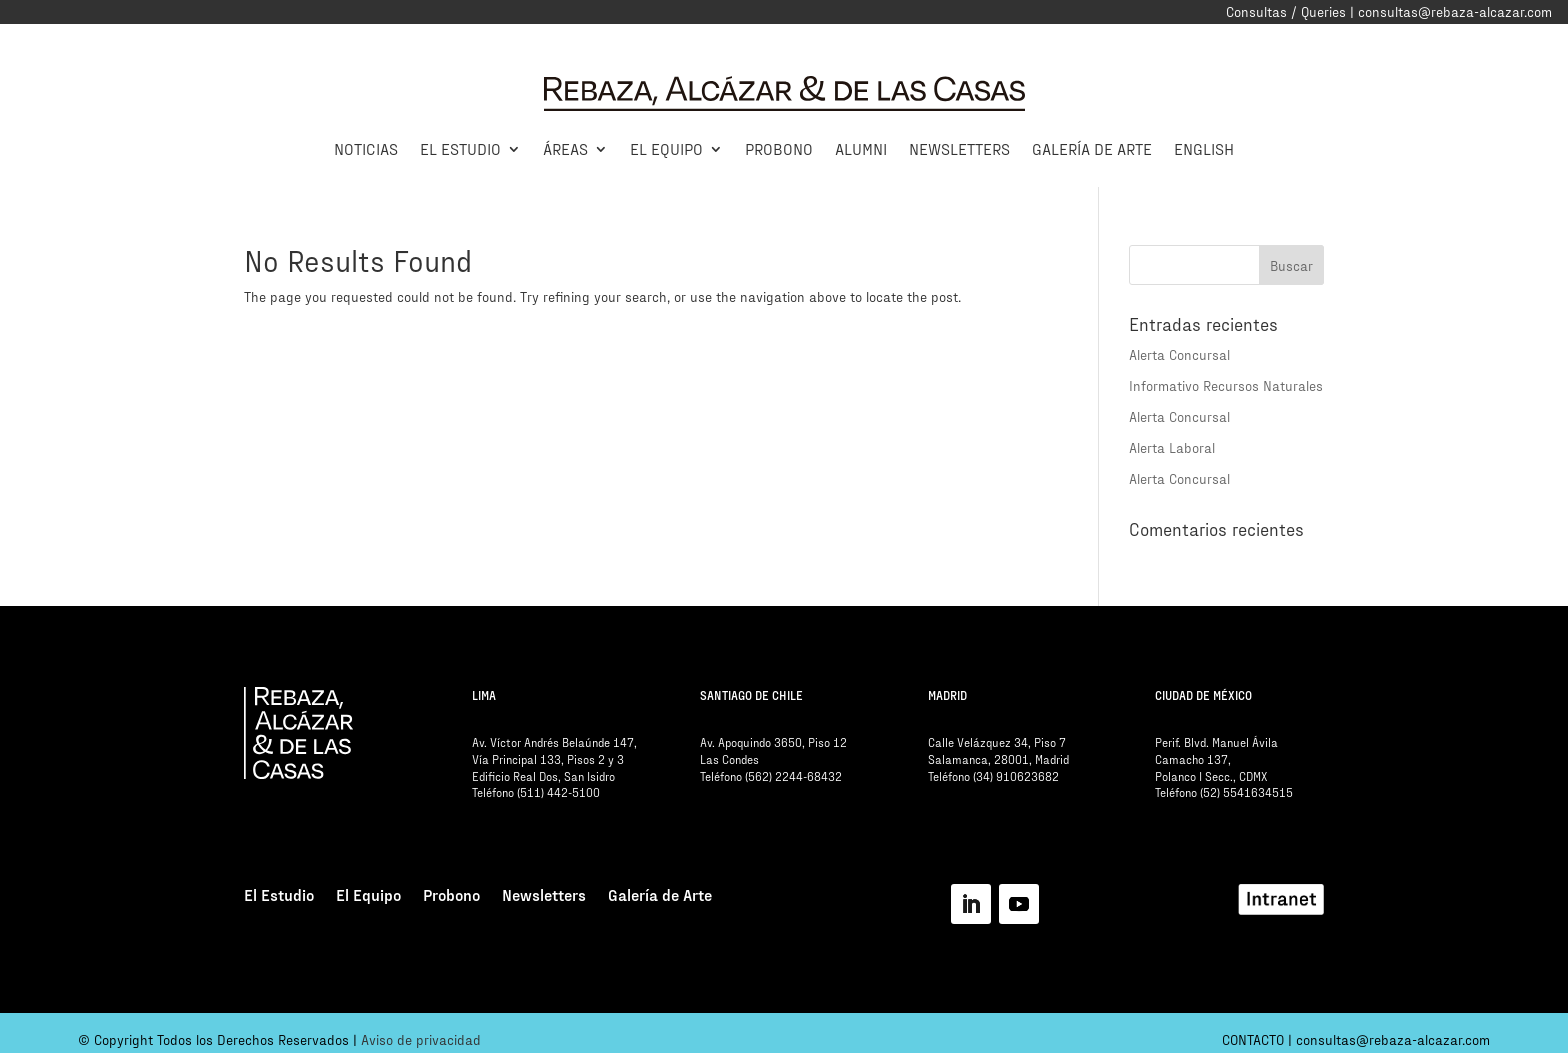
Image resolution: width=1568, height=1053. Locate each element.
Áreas (565, 148)
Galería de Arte (1092, 148)
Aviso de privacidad (421, 1039)
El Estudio (460, 148)
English (1204, 148)
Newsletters (959, 148)
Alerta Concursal (1179, 354)
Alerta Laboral (1172, 447)
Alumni (861, 148)
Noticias (366, 148)
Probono (779, 148)
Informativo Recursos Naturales (1226, 385)
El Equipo (666, 148)
